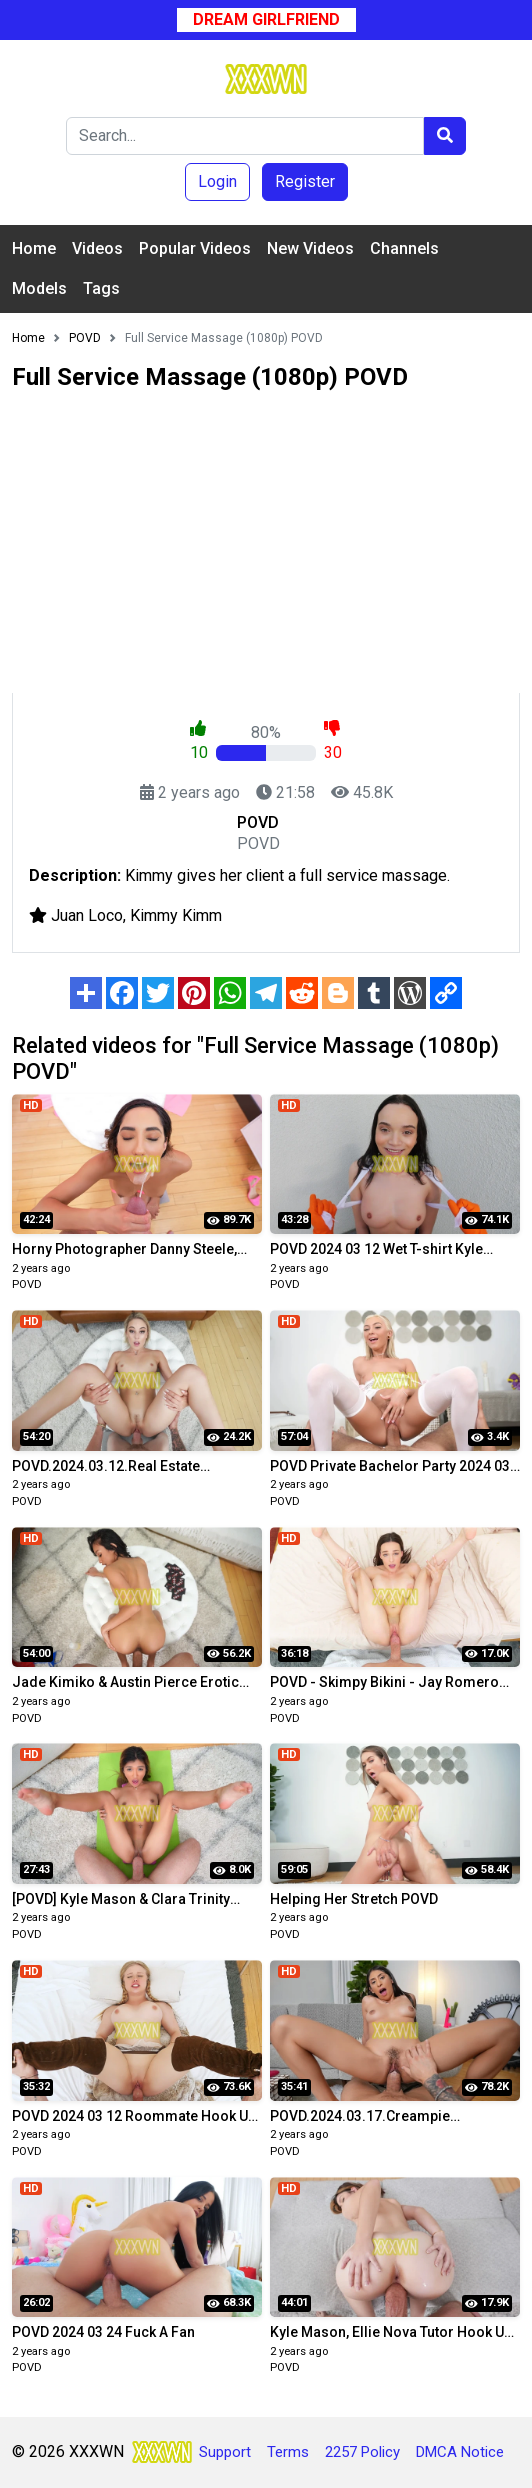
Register (305, 181)
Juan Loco (87, 915)
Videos (97, 248)
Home (34, 248)
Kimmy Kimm (176, 915)
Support (225, 2452)
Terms (288, 2452)
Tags (101, 288)
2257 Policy (362, 2452)
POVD (27, 1284)
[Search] (245, 136)
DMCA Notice (460, 2452)
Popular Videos (195, 248)
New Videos (310, 248)
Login (217, 181)
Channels (404, 248)
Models (39, 288)
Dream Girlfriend (266, 19)
